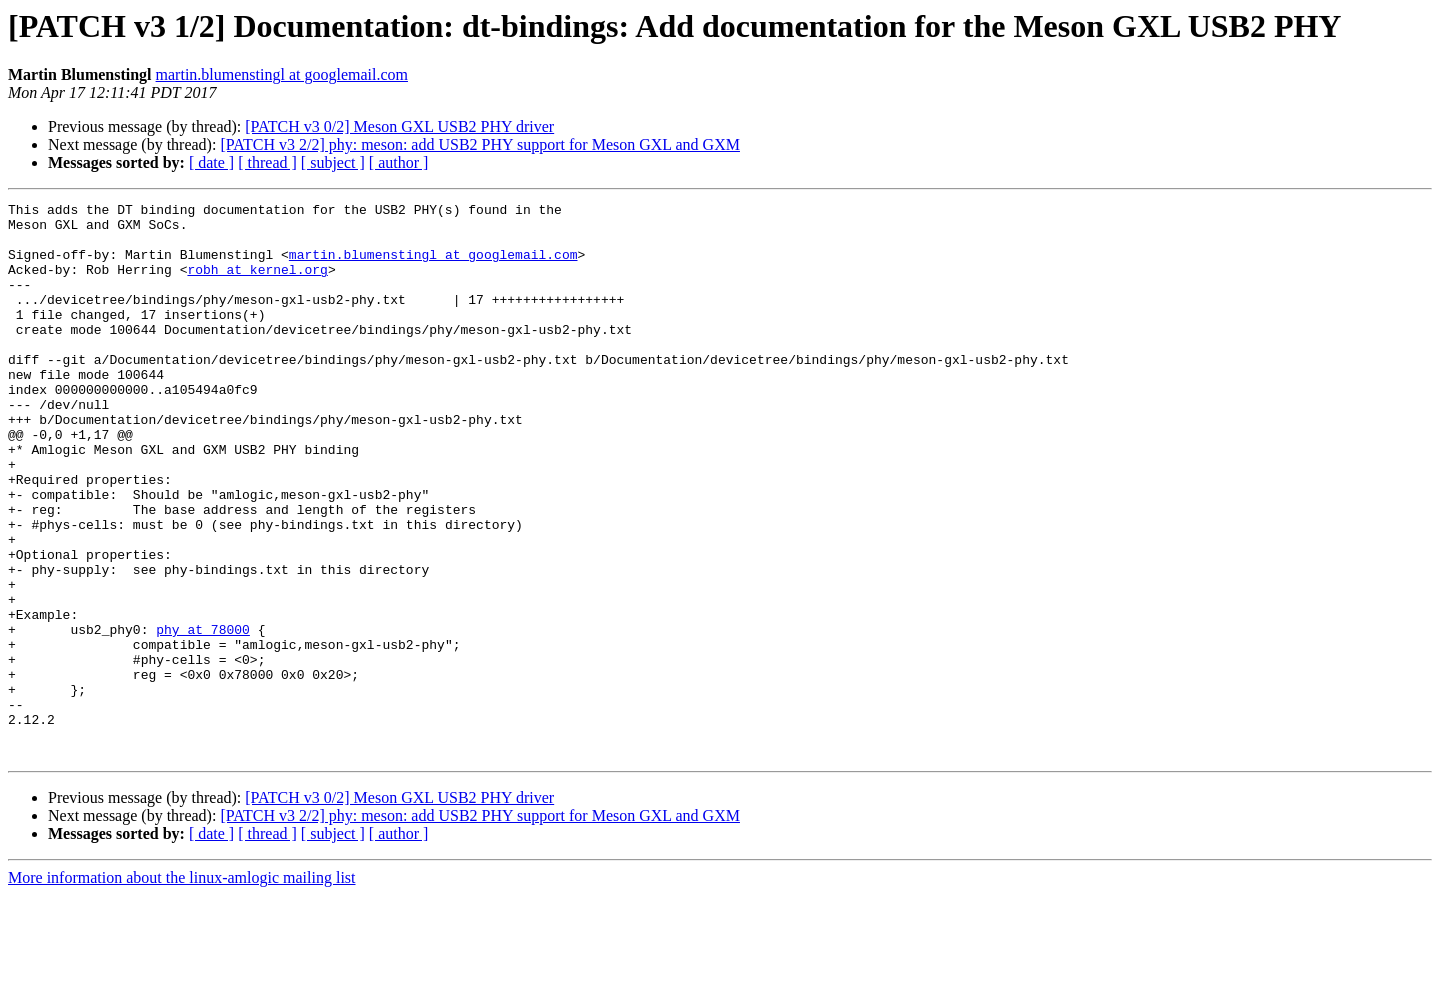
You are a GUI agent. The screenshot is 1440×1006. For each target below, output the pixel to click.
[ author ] (399, 162)
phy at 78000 (203, 716)
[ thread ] (267, 162)
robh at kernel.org (257, 284)
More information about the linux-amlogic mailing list (182, 988)
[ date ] (211, 162)
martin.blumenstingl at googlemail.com (282, 74)
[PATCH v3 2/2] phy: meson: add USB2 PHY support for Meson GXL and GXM (480, 144)
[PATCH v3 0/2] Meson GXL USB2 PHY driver (399, 126)
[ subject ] (333, 162)
